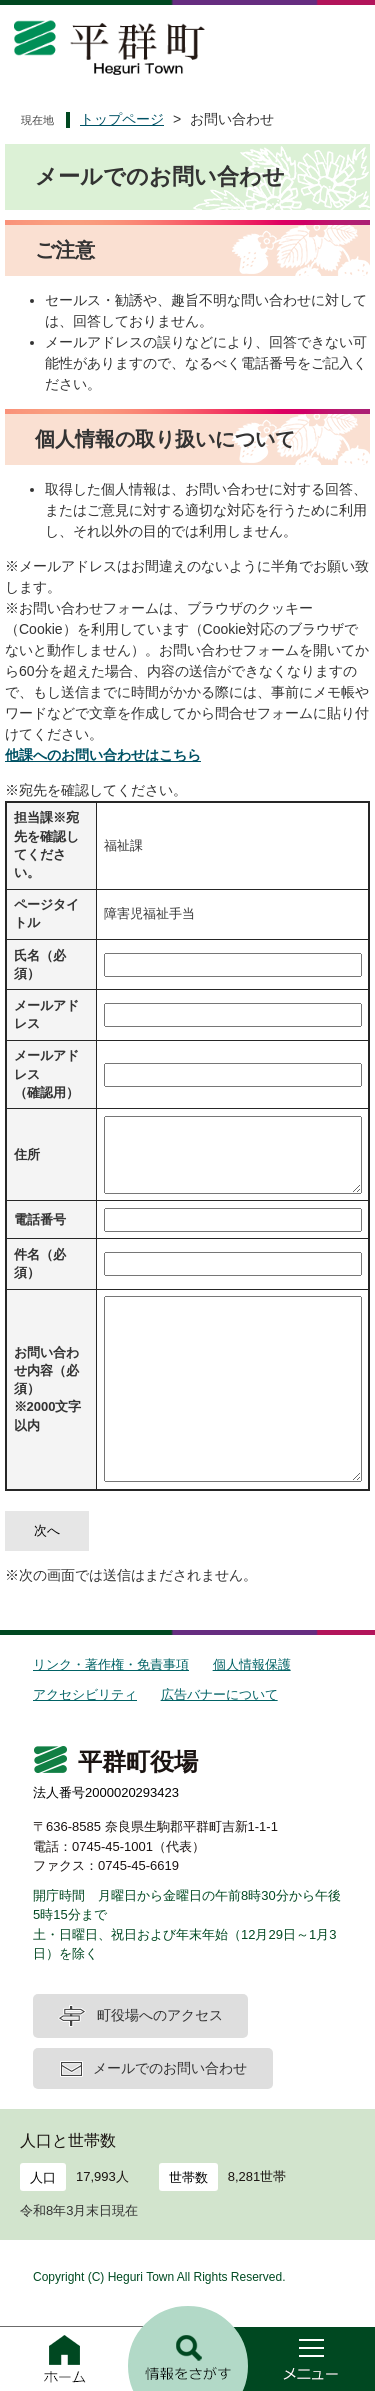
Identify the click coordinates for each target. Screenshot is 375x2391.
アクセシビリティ (85, 1694)
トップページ (122, 119)
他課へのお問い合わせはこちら (103, 755)
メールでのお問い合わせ (170, 2068)
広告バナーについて (219, 1694)
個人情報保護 (252, 1664)
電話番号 (40, 1219)
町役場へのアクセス (160, 2015)
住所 (27, 1154)
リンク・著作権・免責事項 (111, 1664)
